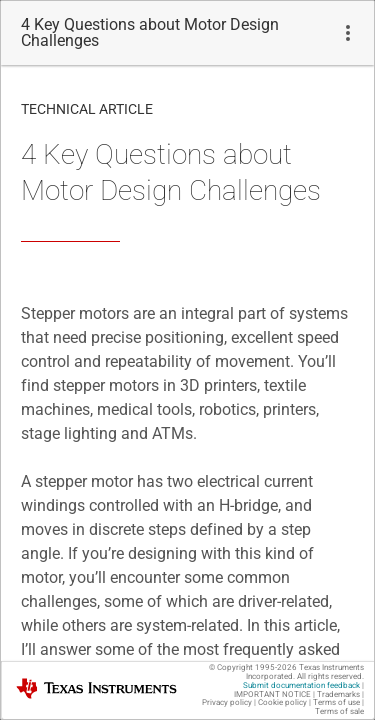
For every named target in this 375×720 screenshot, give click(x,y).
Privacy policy (227, 702)
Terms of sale (339, 711)
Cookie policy (282, 702)
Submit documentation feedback (301, 685)
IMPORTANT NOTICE (272, 694)
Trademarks (338, 694)
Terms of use (336, 702)
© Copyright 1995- (253, 667)
